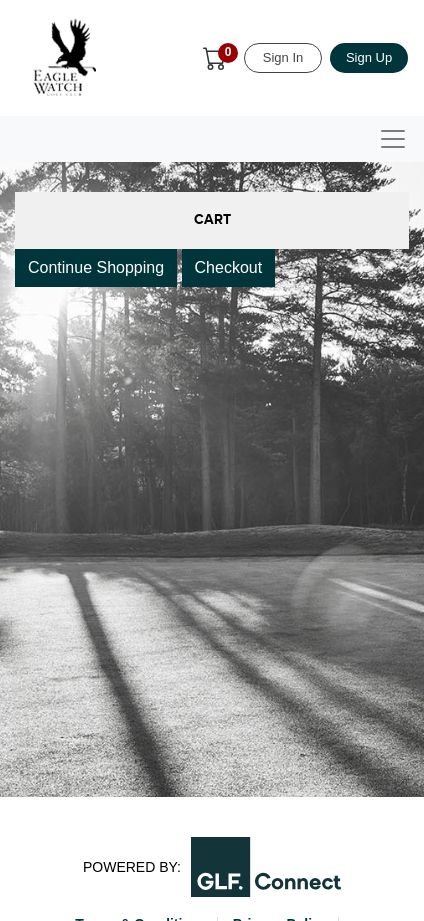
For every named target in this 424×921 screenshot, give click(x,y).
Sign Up (369, 57)
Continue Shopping (96, 267)
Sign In (283, 57)
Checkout (229, 267)
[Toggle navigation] (393, 139)
